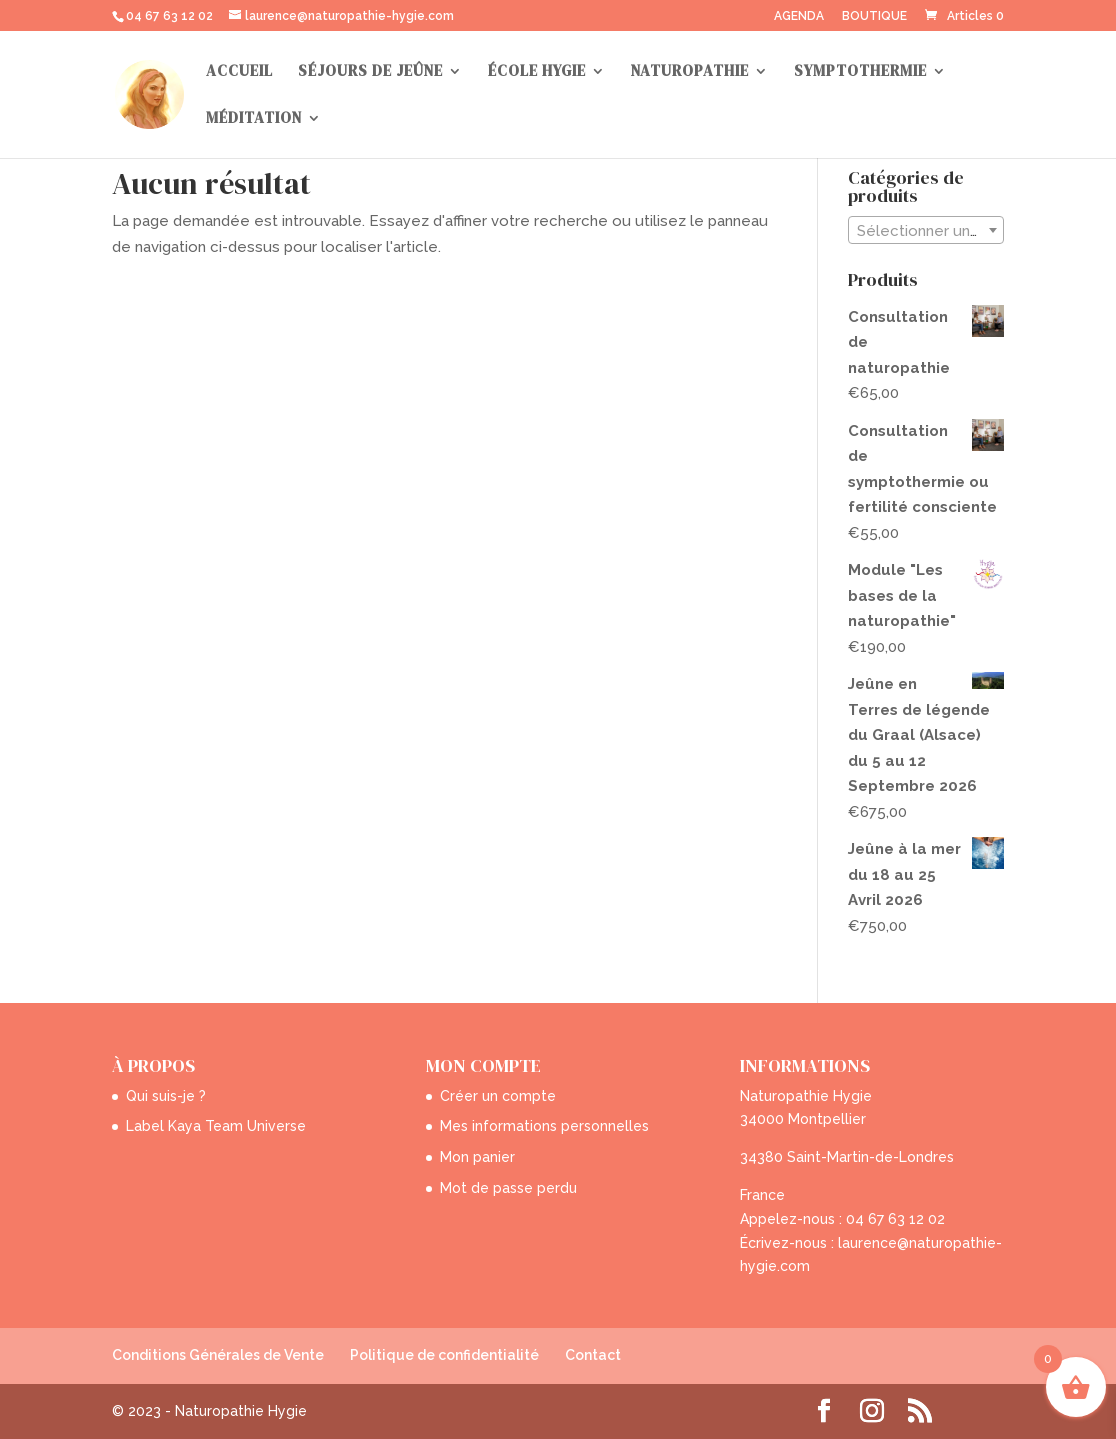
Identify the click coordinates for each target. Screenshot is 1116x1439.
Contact (593, 1355)
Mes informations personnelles (544, 1126)
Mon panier (477, 1157)
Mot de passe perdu (508, 1188)
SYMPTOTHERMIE (860, 72)
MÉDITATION (254, 119)
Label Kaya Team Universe (216, 1126)
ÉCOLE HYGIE (537, 72)
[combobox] (926, 230)
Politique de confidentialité (444, 1355)
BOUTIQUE (874, 16)
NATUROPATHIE (690, 72)
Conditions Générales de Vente (218, 1355)
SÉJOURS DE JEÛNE (370, 72)
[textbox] (926, 231)
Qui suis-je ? (166, 1096)
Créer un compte (498, 1096)
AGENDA (799, 16)
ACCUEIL (239, 72)
